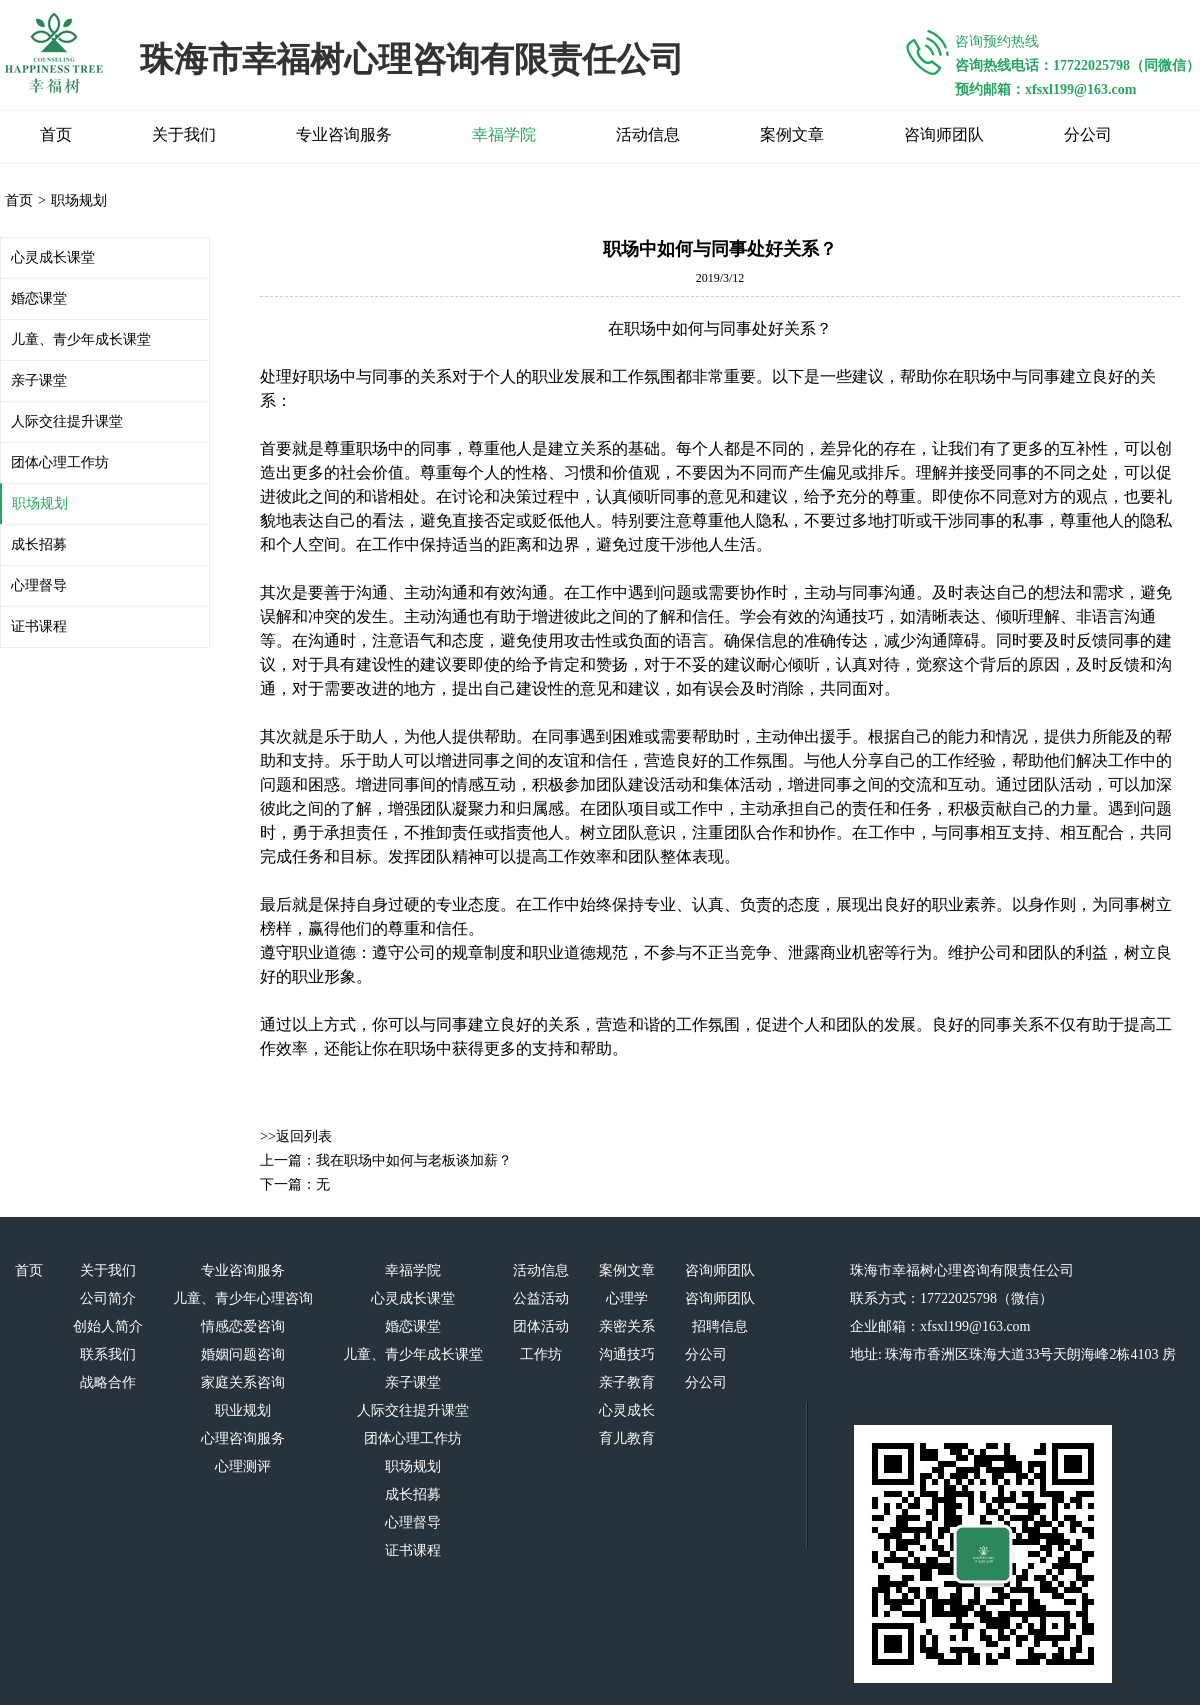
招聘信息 (720, 1326)
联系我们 (108, 1354)
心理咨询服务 (243, 1438)
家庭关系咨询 (243, 1382)
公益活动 (541, 1298)
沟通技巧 (627, 1354)
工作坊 (541, 1354)
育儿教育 (627, 1438)
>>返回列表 (296, 1136)
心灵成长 (627, 1410)
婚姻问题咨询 (243, 1354)
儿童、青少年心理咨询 (243, 1298)
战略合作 (108, 1382)
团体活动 (541, 1326)
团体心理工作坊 (60, 462)
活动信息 (648, 134)
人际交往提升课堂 (67, 421)
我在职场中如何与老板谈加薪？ (414, 1160)
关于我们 (184, 134)
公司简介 (108, 1298)
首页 (56, 134)
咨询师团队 (944, 134)
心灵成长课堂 (53, 257)
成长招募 (39, 544)
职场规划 (79, 200)
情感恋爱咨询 (243, 1326)
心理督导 (39, 585)
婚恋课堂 (39, 298)
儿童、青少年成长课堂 (81, 339)
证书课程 (39, 626)
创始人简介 (108, 1326)
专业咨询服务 (344, 134)
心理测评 (243, 1466)
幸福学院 (504, 134)
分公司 (1088, 134)
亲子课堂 (39, 380)
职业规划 (243, 1410)
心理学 (627, 1298)
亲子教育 (627, 1382)
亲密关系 (627, 1326)
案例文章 (792, 134)
